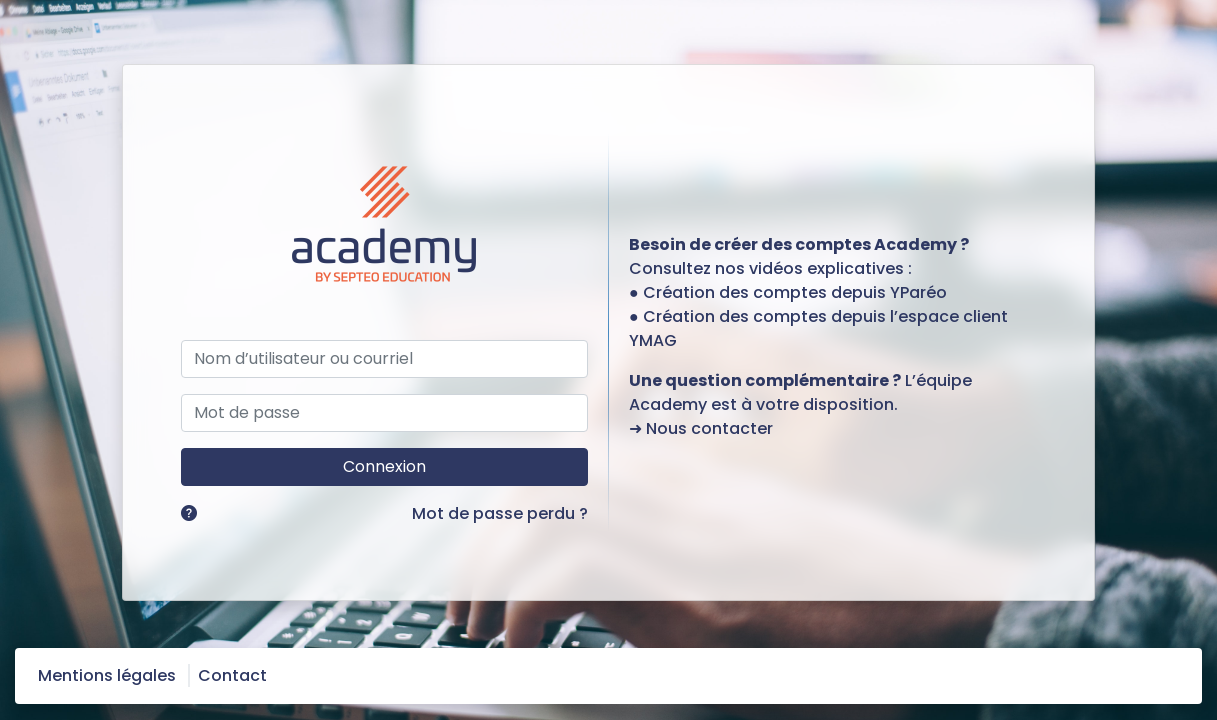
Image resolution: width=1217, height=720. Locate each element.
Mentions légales (107, 675)
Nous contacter (709, 428)
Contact (232, 675)
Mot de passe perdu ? (500, 513)
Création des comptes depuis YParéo (795, 292)
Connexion (384, 466)
